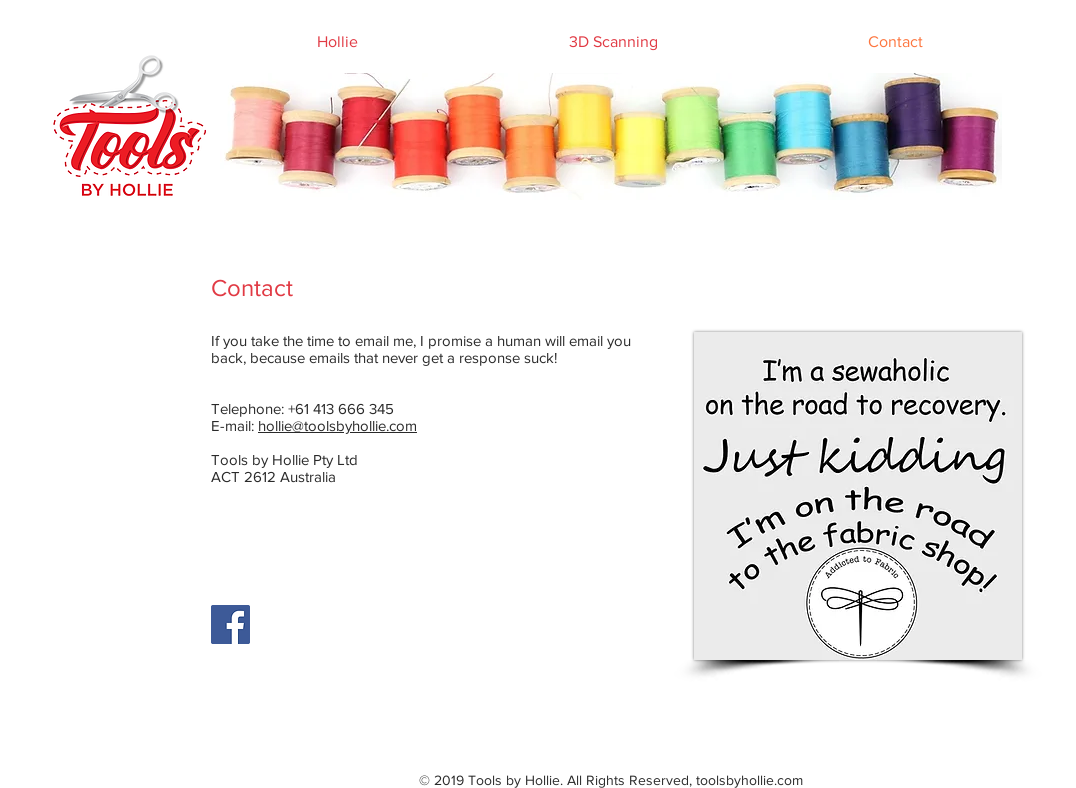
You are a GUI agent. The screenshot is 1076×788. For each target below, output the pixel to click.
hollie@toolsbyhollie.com (337, 425)
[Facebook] (230, 624)
